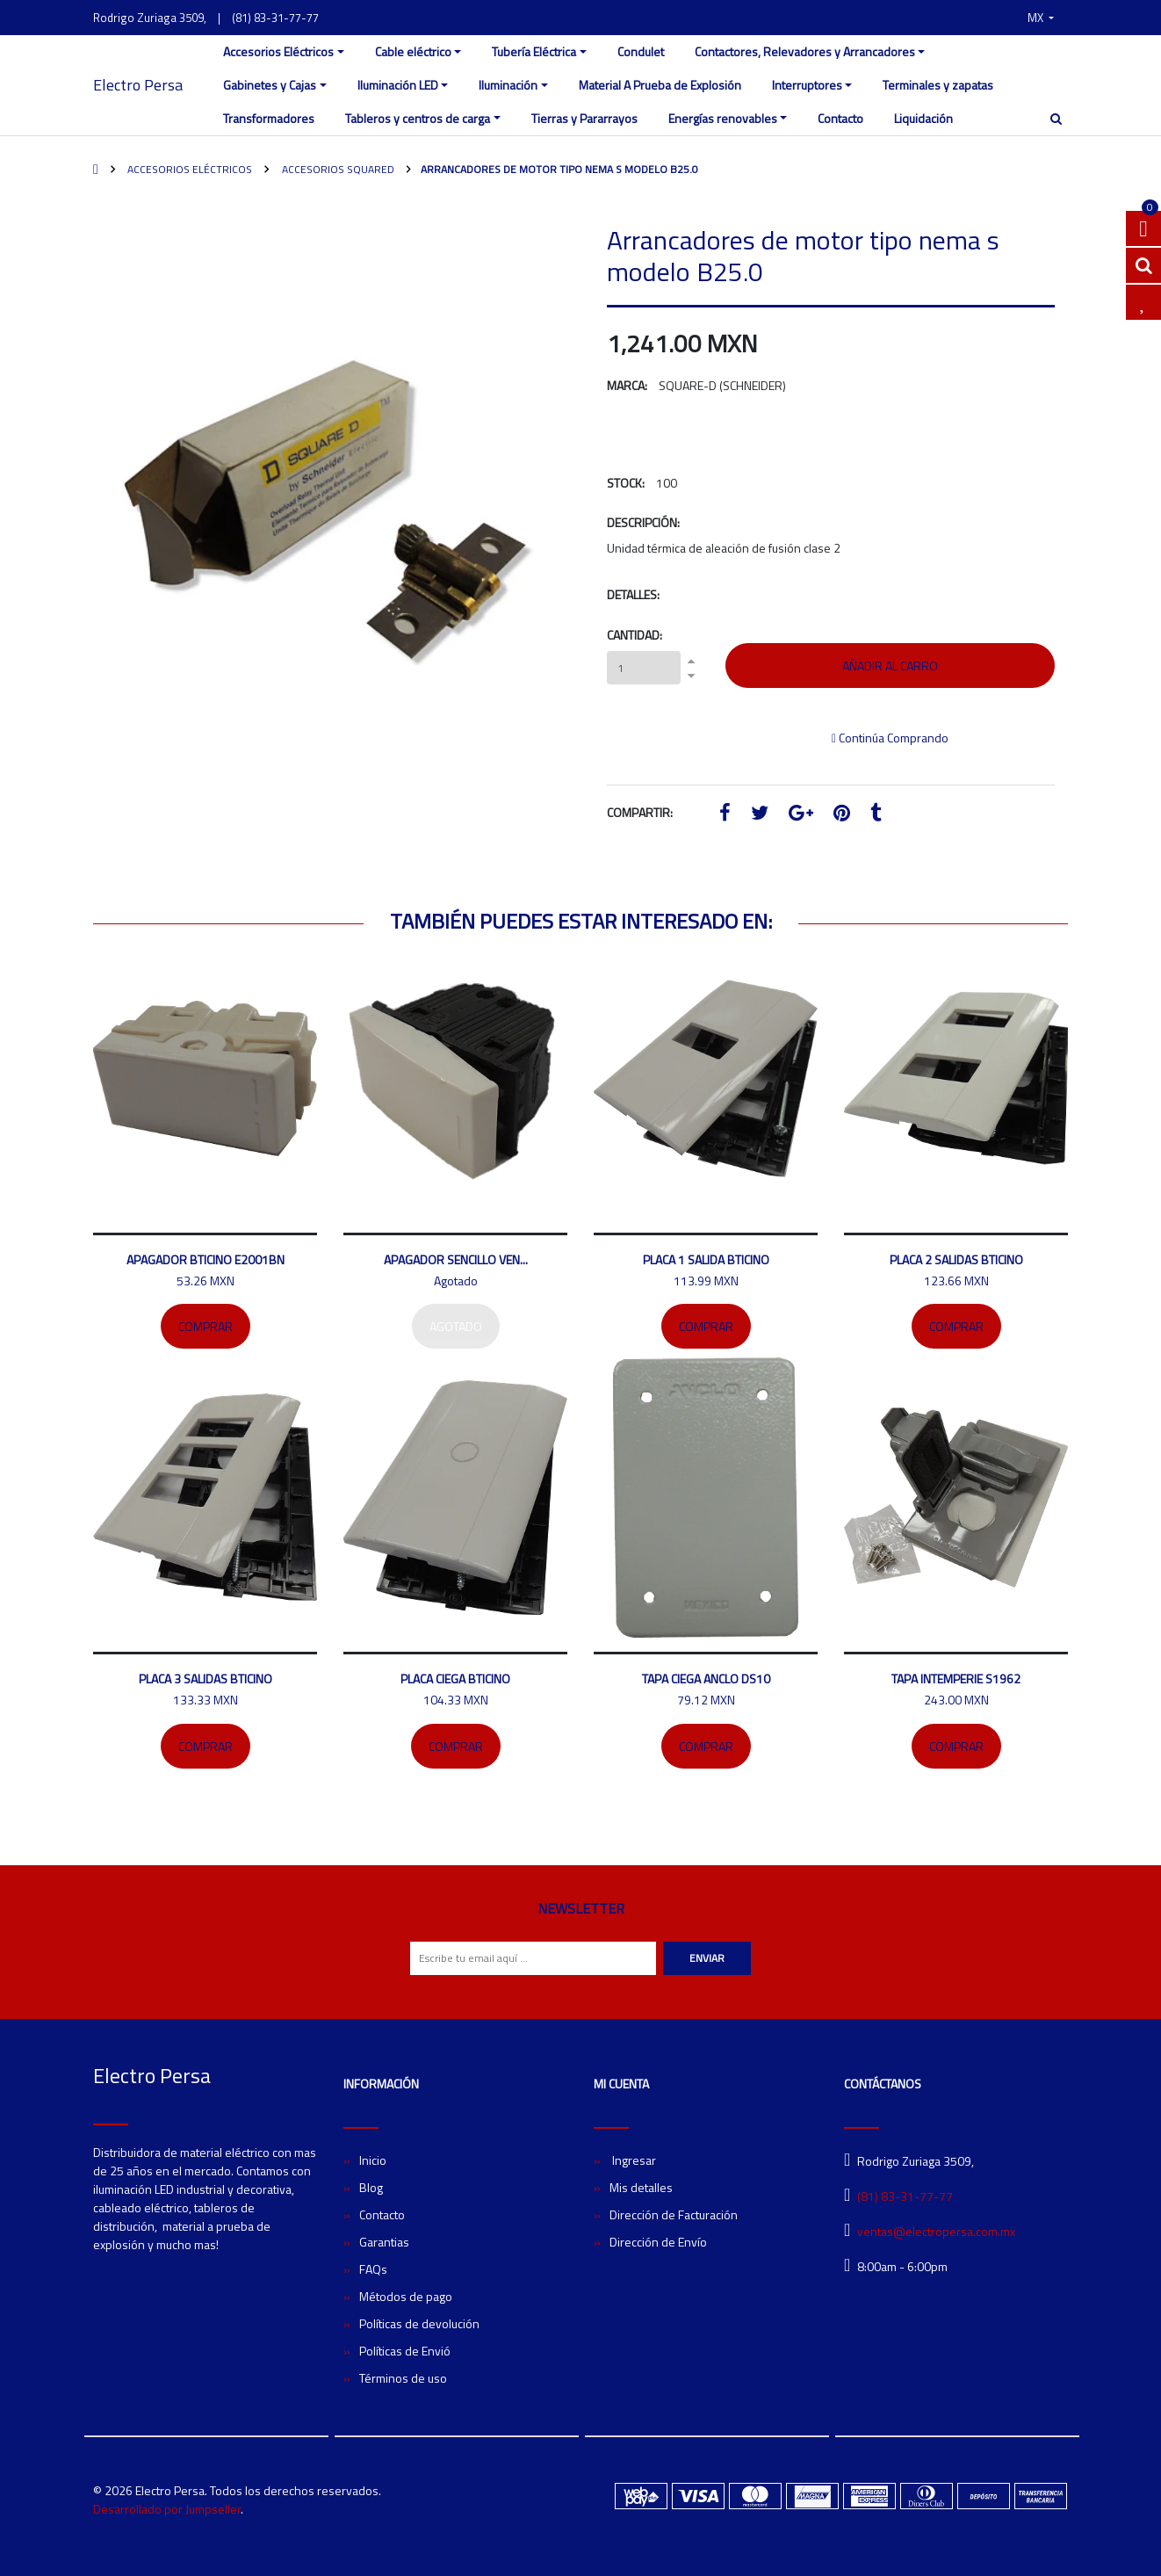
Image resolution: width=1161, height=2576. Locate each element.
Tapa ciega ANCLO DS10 (706, 1678)
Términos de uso (403, 2378)
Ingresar (632, 2160)
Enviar (707, 1958)
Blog (371, 2187)
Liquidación (923, 118)
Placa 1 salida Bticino (706, 1259)
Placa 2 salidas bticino (956, 1259)
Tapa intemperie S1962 (955, 1678)
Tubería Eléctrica (534, 51)
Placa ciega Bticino (455, 1678)
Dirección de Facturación (673, 2214)
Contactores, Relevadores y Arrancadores (805, 51)
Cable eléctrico (413, 51)
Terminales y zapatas (938, 85)
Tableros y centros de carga (417, 118)
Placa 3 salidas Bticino (205, 1678)
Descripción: (643, 522)
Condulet (640, 51)
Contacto (840, 118)
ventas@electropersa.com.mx (936, 2231)
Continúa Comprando (890, 737)
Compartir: (640, 812)
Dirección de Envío (658, 2241)
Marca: (627, 385)
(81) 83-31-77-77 (275, 17)
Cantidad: (634, 635)
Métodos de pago (405, 2296)
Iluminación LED (397, 85)
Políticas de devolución (419, 2323)
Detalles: (633, 594)
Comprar (205, 1326)
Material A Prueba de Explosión (660, 85)
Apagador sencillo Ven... (456, 1259)
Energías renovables (722, 118)
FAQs (373, 2269)
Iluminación (508, 85)
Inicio (372, 2160)
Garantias (384, 2241)
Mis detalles (641, 2187)
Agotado (455, 1326)
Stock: (626, 483)
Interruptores (807, 85)
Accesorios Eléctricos (278, 51)
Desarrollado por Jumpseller (167, 2509)
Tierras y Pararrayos (584, 118)
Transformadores (268, 118)
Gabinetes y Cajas (269, 85)
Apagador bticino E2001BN (205, 1259)
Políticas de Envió (405, 2350)
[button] (1040, 17)
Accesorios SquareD (336, 169)
